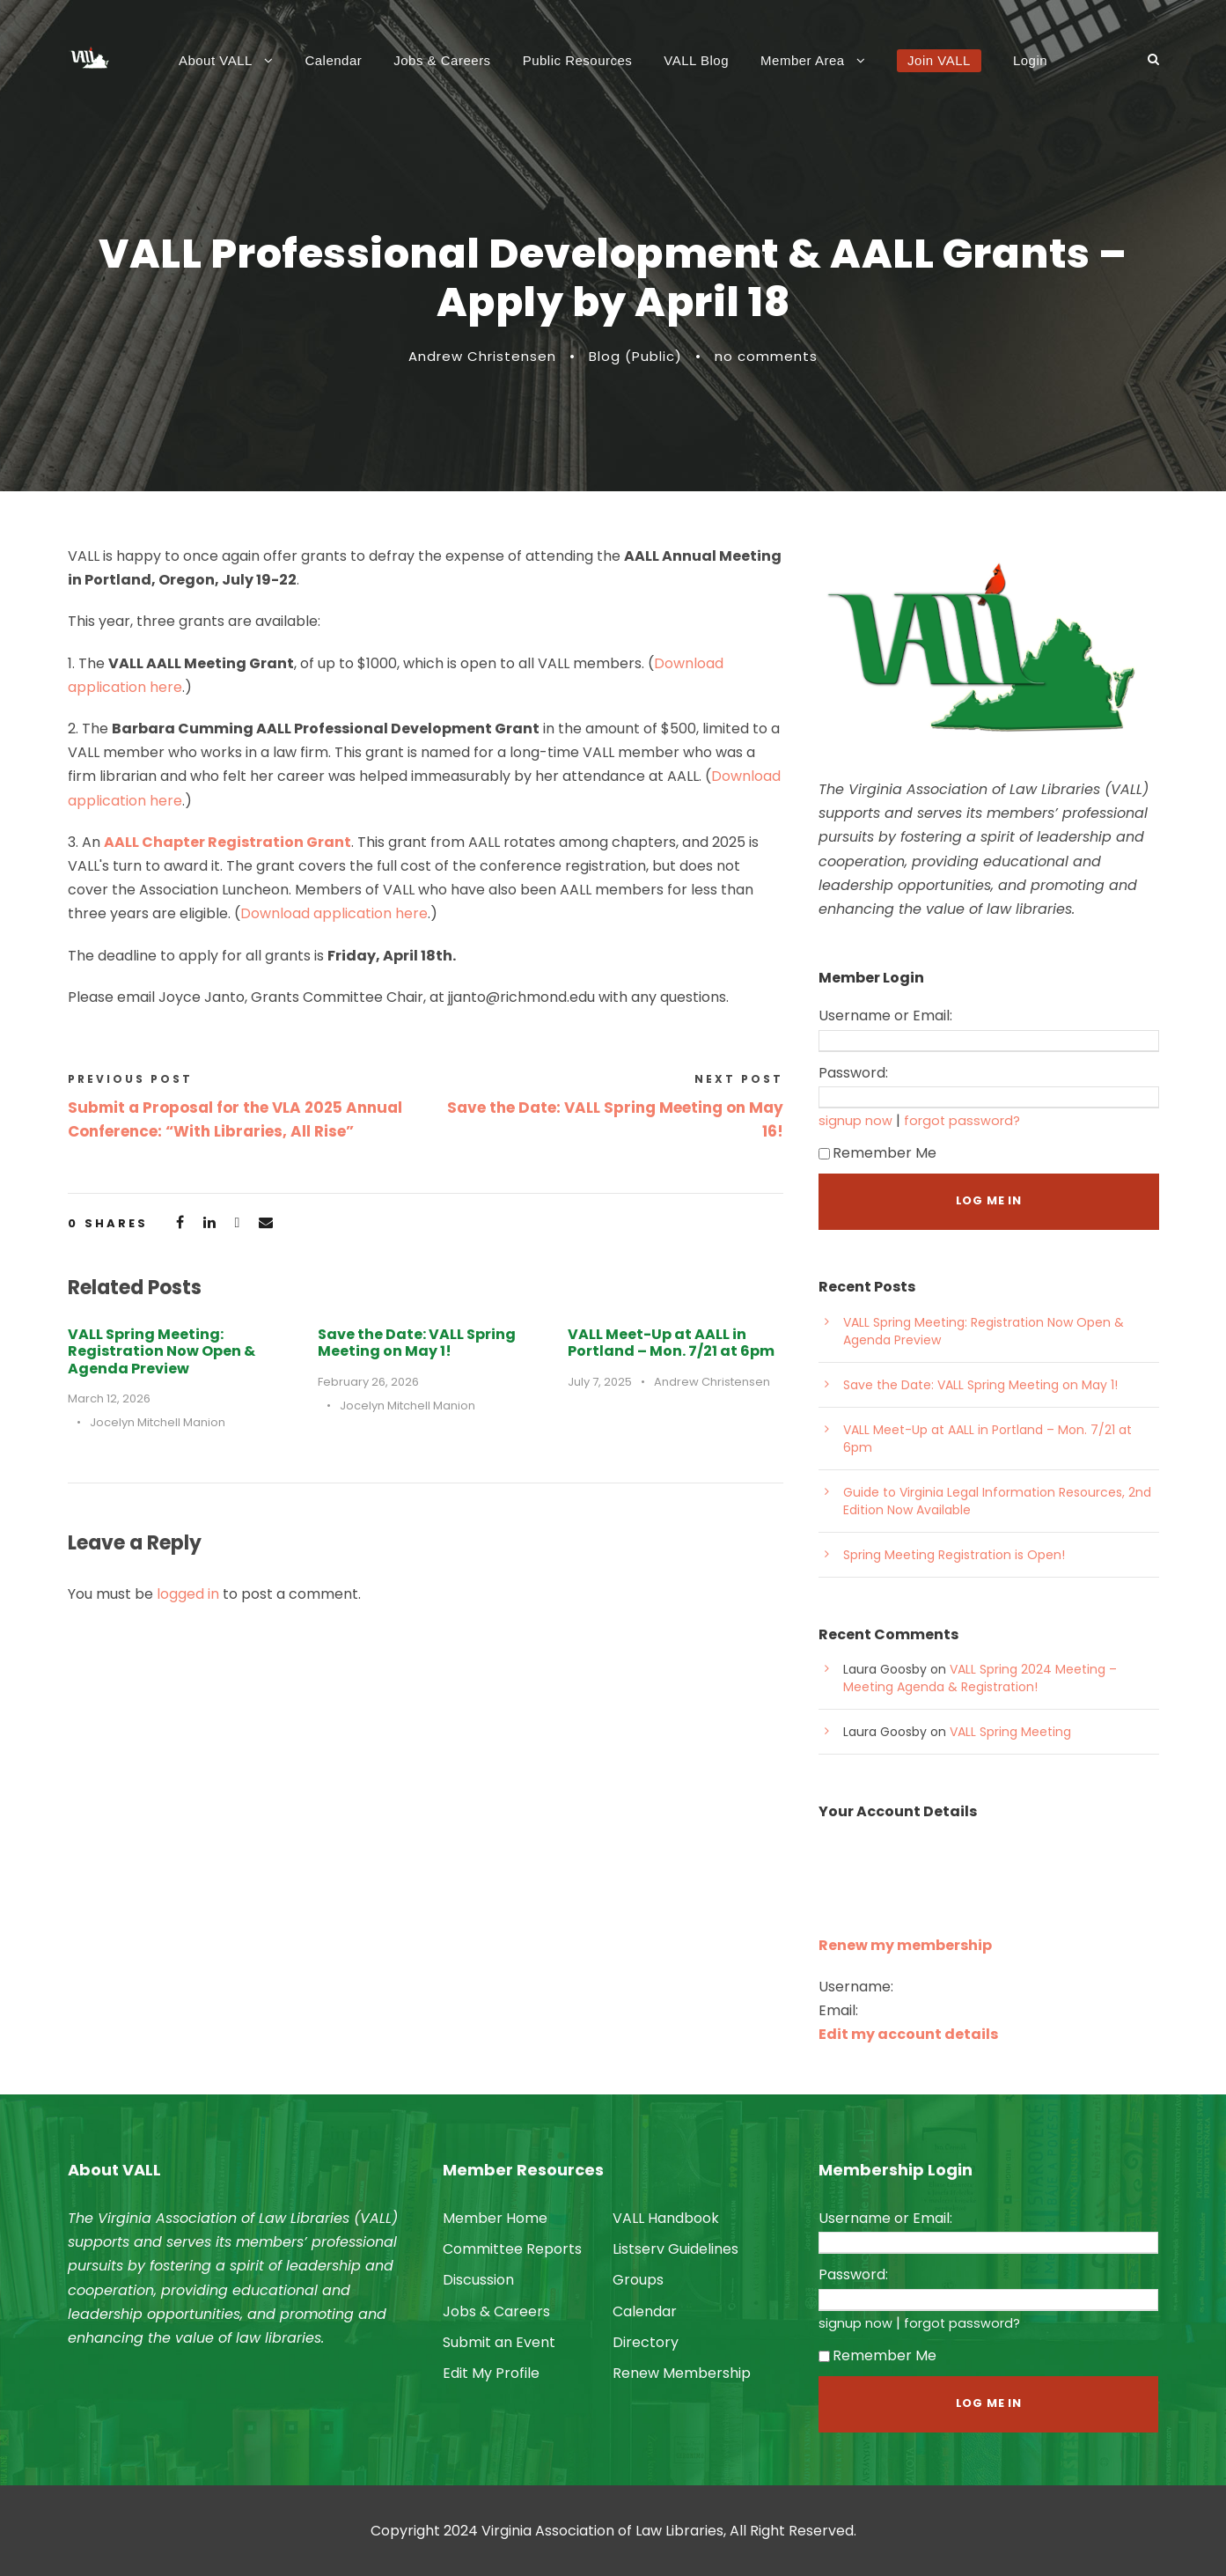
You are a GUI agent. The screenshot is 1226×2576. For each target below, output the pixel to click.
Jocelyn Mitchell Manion (157, 1422)
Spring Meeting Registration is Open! (954, 1555)
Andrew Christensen (482, 356)
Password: (853, 1073)
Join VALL (939, 60)
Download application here (334, 913)
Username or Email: (885, 1015)
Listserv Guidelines (675, 2249)
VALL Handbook (666, 2218)
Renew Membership (682, 2373)
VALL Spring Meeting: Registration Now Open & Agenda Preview (161, 1351)
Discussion (478, 2280)
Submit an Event (499, 2342)
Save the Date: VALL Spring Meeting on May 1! (417, 1342)
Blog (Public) (635, 356)
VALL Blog (696, 60)
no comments (766, 356)
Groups (638, 2280)
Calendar (333, 60)
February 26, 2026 (368, 1381)
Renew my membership (905, 1945)
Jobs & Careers (441, 60)
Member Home (495, 2218)
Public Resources (578, 60)
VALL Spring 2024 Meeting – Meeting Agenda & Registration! (980, 1678)
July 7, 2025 (600, 1381)
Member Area (802, 60)
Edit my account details (908, 2034)
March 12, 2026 (109, 1398)
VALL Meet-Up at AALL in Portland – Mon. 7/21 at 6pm (671, 1342)
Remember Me (877, 1153)
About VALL (216, 60)
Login (1030, 60)
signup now (855, 1121)
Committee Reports (512, 2249)
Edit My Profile (491, 2373)
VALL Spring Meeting (1010, 1732)
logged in (188, 1594)
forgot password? (962, 1121)
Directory (646, 2342)
